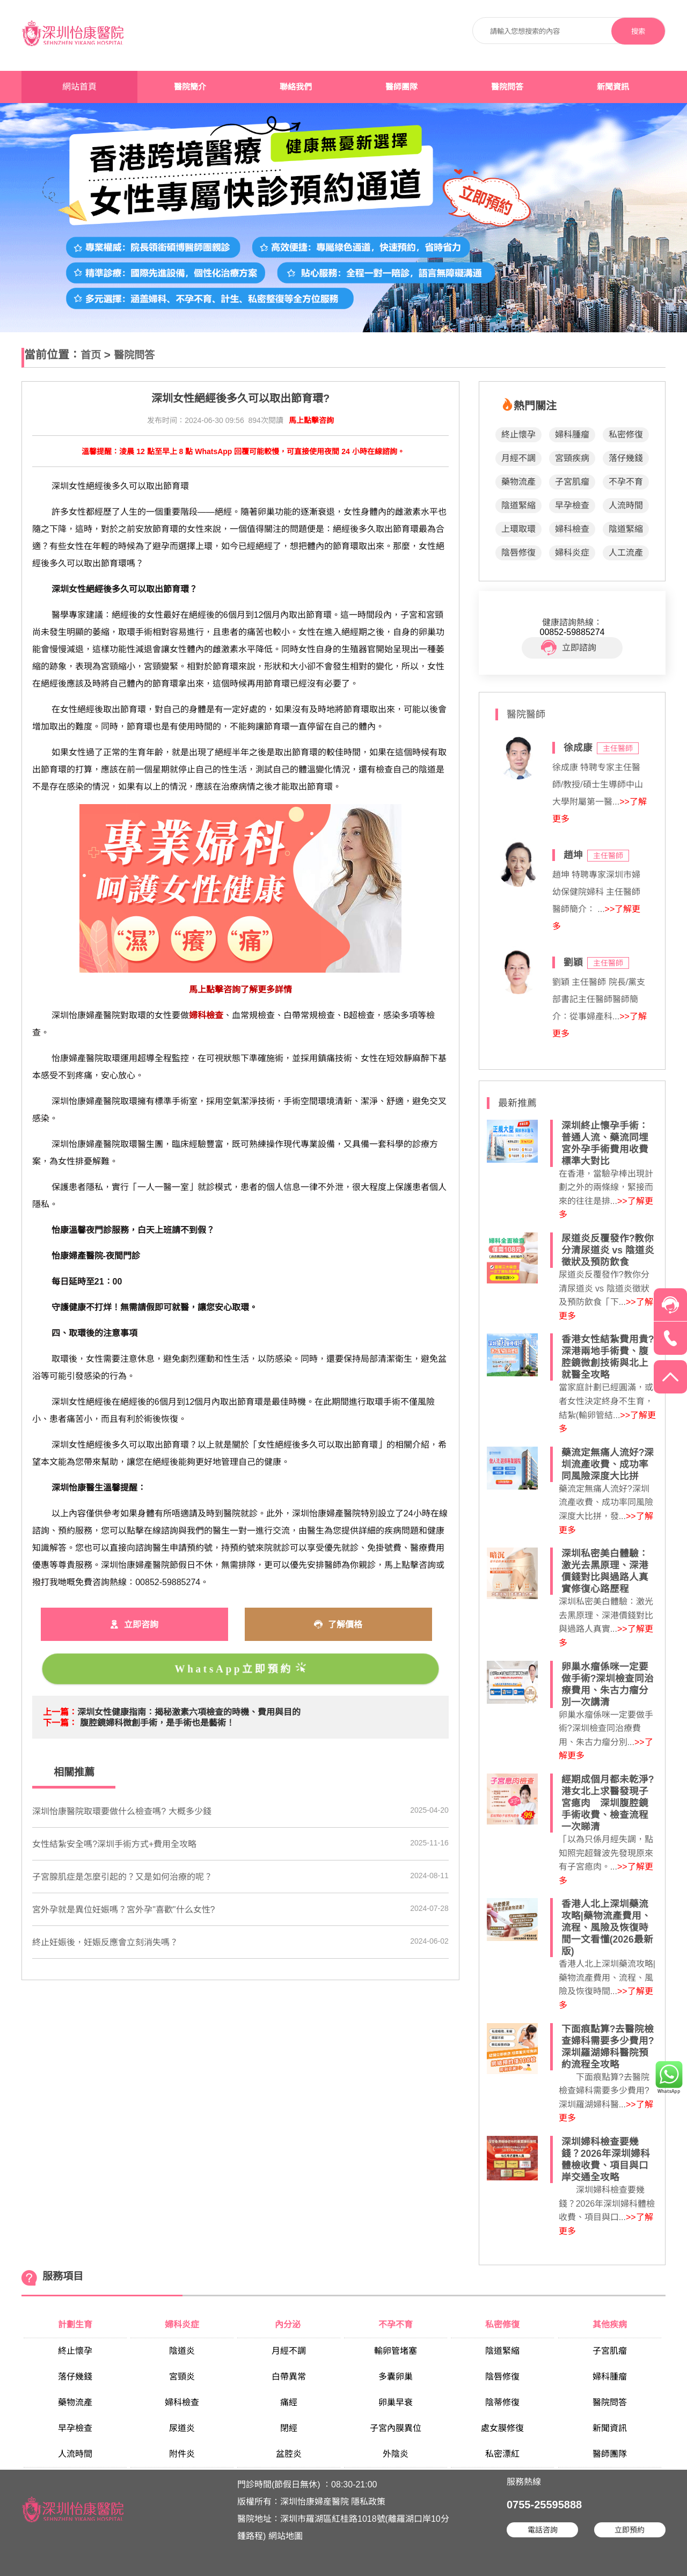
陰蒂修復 (502, 2402)
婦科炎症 (572, 552)
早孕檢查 (572, 505)
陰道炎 (182, 2350)
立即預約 (630, 2530)
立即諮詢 (568, 648)
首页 (91, 355)
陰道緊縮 (518, 505)
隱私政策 (368, 2501)
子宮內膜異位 (395, 2428)
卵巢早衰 (395, 2402)
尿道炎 (182, 2428)
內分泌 (289, 2324)
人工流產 (626, 552)
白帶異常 (289, 2376)
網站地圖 (285, 2536)
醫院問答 (507, 87)
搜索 (638, 31)
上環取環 (518, 529)
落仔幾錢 (626, 458)
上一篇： (60, 1712)
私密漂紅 (502, 2453)
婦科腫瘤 (572, 434)
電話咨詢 (543, 2530)
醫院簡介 (190, 87)
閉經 (288, 2428)
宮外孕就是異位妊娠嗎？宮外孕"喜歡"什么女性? (123, 1909)
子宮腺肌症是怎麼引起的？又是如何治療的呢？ (122, 1876)
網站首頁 (79, 86)
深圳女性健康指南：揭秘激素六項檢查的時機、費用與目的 (189, 1712)
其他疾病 (610, 2324)
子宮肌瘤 (572, 481)
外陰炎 (395, 2453)
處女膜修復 (502, 2428)
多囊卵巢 (395, 2376)
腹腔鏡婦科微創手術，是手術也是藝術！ (157, 1722)
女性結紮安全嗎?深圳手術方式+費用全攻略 (114, 1844)
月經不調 (518, 458)
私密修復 (626, 434)
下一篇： (60, 1722)
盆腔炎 (289, 2453)
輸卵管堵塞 (395, 2350)
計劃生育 (75, 2324)
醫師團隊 (401, 87)
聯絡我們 (296, 87)
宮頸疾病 (572, 458)
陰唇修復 (518, 552)
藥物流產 (518, 481)
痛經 (288, 2402)
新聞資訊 (613, 87)
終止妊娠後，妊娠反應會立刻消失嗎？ (105, 1942)
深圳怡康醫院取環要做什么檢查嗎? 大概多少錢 (121, 1811)
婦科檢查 (572, 529)
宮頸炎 (182, 2376)
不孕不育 (626, 481)
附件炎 (182, 2453)
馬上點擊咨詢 (311, 420)
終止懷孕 (518, 434)
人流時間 (626, 505)
